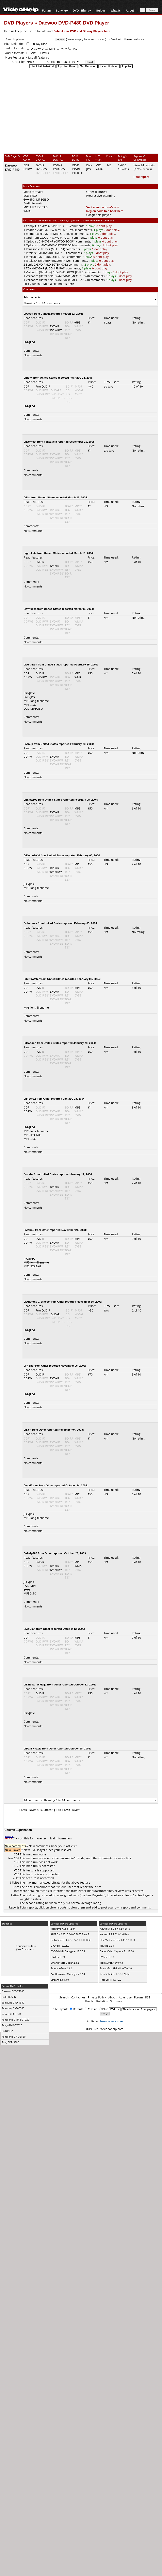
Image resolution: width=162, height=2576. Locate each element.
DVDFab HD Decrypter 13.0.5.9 (68, 1951)
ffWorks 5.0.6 (107, 1957)
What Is (116, 10)
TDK (28, 268)
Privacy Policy (97, 1997)
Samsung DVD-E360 (13, 2008)
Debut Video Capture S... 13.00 (117, 1951)
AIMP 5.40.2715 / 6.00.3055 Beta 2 (70, 1934)
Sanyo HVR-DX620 (12, 2025)
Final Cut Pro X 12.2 (110, 1979)
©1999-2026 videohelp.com (104, 2029)
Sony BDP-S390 (10, 2042)
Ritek (29, 253)
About (130, 10)
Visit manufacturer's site (102, 207)
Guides (101, 10)
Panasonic (33, 249)
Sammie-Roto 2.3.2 (61, 1968)
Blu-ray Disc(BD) (41, 44)
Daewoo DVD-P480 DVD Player (73, 22)
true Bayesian (95, 1895)
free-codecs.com (111, 2021)
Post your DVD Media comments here (48, 284)
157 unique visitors (25, 1946)
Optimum (32, 237)
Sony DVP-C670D (11, 2014)
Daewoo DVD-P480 (12, 167)
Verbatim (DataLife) (39, 272)
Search (64, 1997)
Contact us (78, 1997)
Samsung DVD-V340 (13, 2002)
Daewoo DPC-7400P (13, 1991)
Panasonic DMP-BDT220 (15, 2019)
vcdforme (32, 1485)
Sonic (29, 264)
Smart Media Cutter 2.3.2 (65, 1962)
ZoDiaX (30, 1629)
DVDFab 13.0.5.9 (60, 1945)
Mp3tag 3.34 (107, 1945)
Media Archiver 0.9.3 (111, 1962)
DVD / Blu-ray (82, 10)
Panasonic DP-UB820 (14, 2036)
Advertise (125, 1997)
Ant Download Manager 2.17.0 (68, 1974)
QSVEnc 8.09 (58, 1957)
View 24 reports (144, 165)
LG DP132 (7, 2031)
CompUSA (32, 226)
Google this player (98, 215)
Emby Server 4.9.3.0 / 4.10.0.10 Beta (71, 1940)
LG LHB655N (9, 1997)
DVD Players (18, 22)
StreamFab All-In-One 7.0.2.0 (116, 1968)
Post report (141, 177)
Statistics (102, 2001)
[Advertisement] (79, 111)
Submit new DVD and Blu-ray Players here (81, 31)
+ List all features (37, 57)
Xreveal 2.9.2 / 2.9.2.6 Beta (115, 1934)
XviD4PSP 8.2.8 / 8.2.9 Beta (115, 1928)
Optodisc (32, 241)
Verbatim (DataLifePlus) (42, 276)
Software (62, 10)
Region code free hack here (104, 211)
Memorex (32, 234)
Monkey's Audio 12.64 (63, 1928)
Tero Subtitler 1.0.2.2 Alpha (115, 1974)
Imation (31, 230)
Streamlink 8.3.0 (60, 1979)
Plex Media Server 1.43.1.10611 (117, 1940)
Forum (46, 10)
